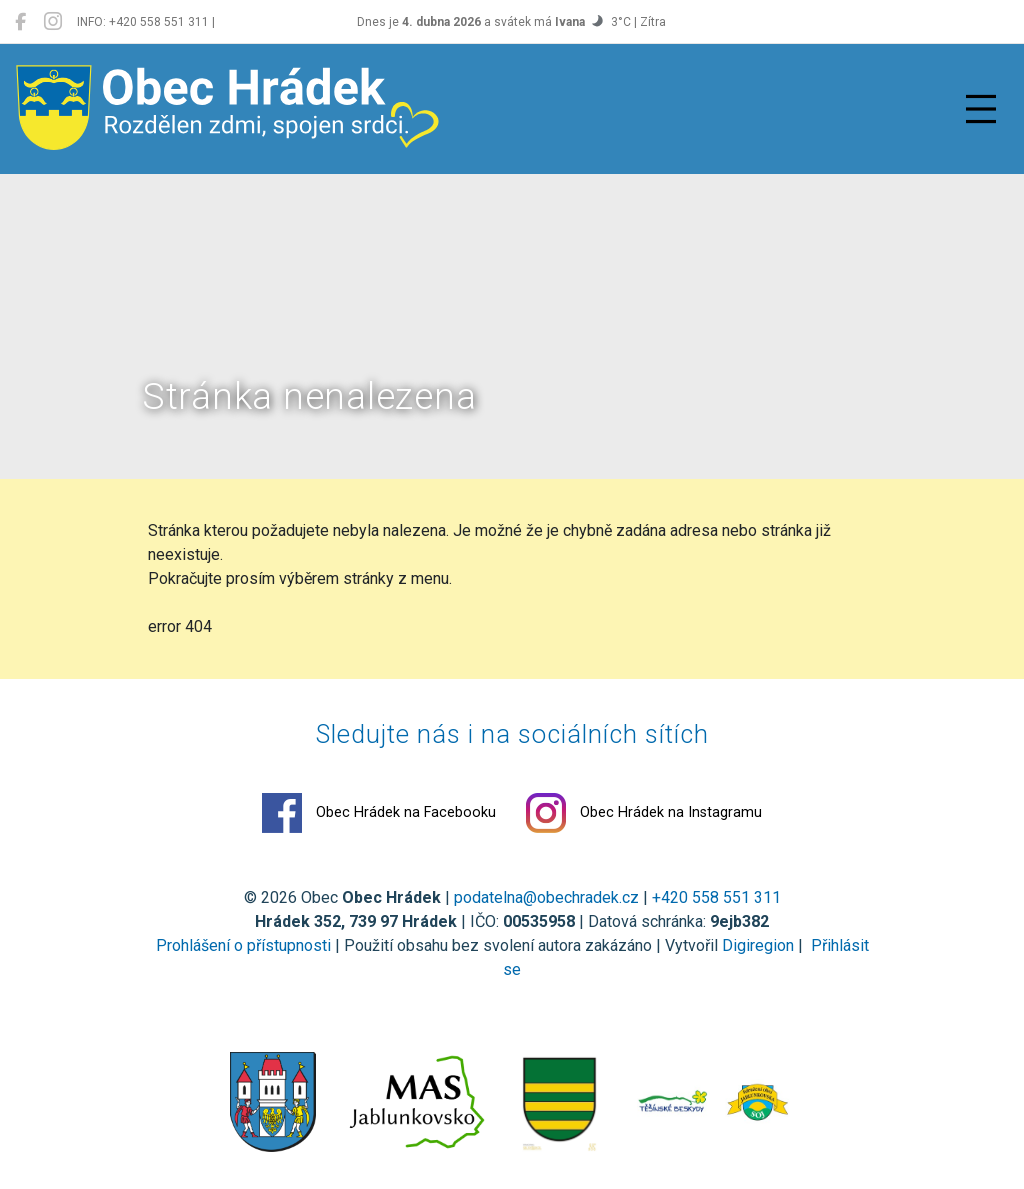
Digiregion (758, 945)
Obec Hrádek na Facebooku (379, 813)
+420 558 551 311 (716, 897)
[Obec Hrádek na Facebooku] (20, 22)
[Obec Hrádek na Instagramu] (53, 22)
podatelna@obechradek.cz (546, 897)
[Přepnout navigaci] (981, 109)
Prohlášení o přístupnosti (243, 945)
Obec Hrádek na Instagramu (644, 813)
